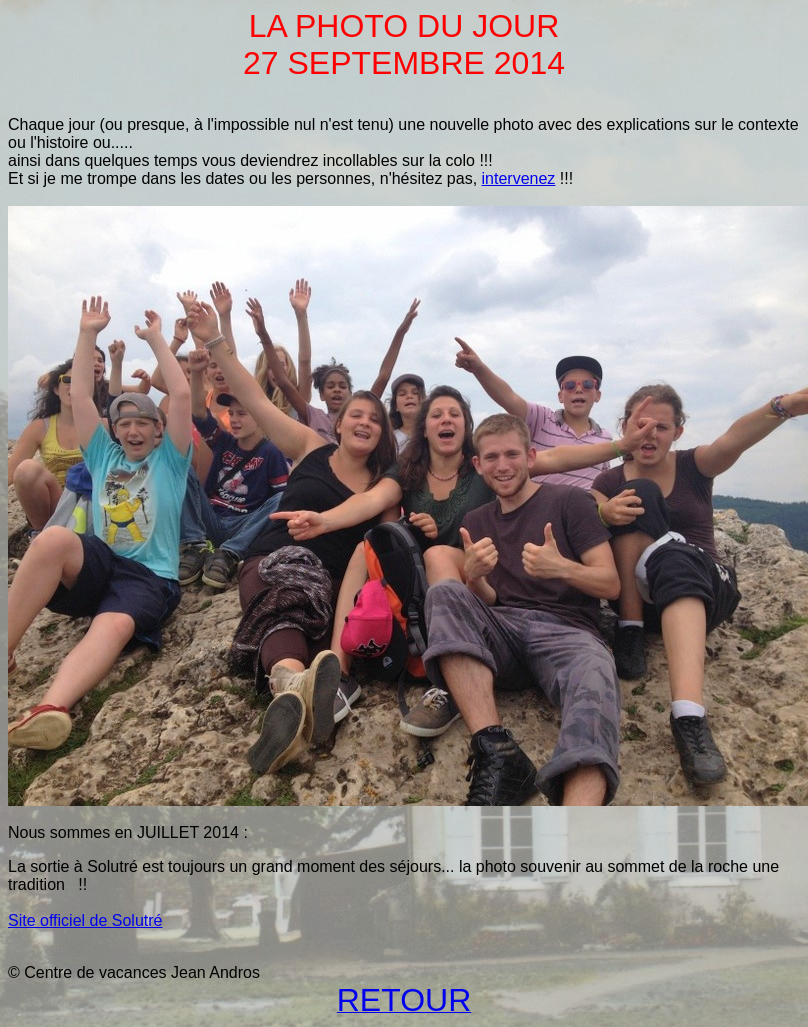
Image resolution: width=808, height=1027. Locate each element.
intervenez (519, 178)
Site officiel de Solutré (85, 920)
